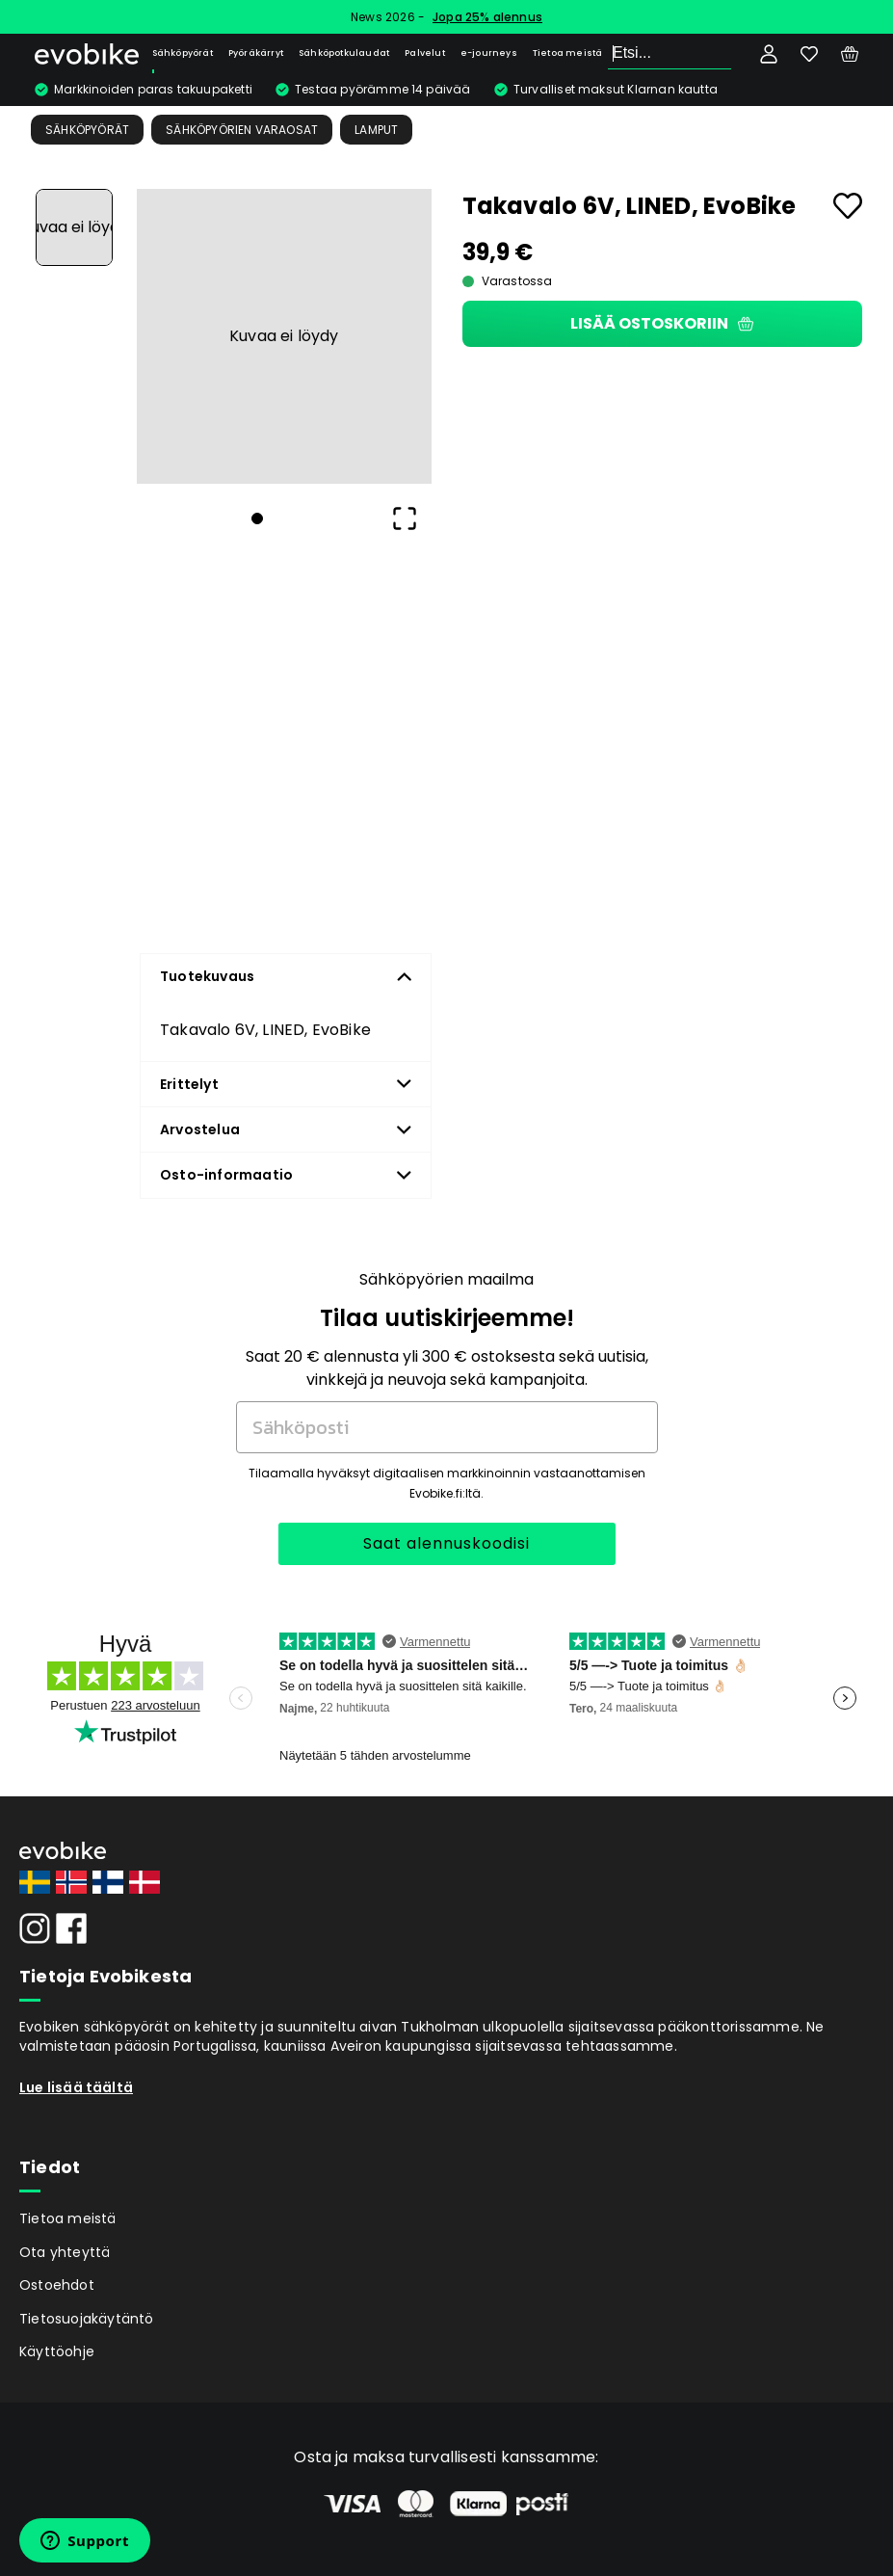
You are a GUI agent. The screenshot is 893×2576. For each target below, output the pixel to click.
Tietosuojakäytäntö (86, 2318)
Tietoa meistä (568, 53)
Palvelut (425, 53)
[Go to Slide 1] (74, 227)
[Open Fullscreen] (404, 518)
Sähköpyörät (182, 53)
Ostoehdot (56, 2285)
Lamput (376, 129)
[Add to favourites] (847, 206)
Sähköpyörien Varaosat (242, 129)
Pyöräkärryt (255, 53)
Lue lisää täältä (76, 2087)
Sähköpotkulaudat (344, 53)
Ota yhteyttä (64, 2252)
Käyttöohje (56, 2351)
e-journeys (488, 53)
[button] (284, 336)
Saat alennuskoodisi (446, 1543)
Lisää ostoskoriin (661, 323)
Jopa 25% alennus (487, 17)
